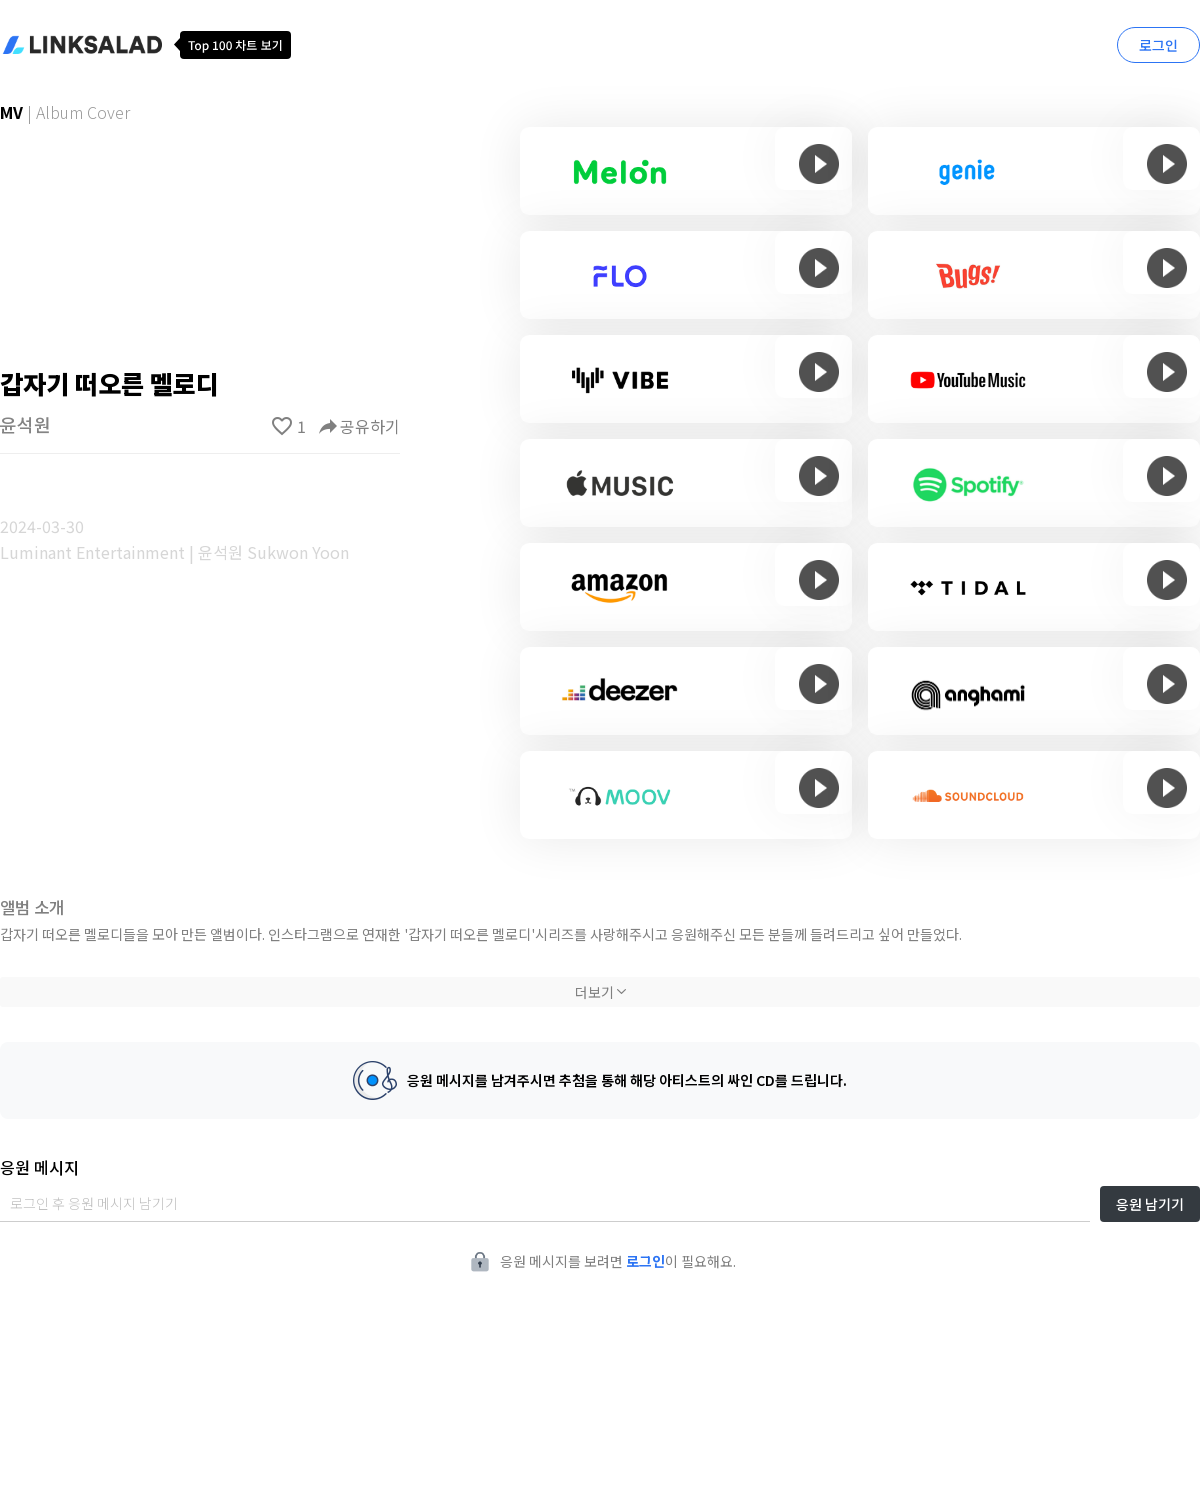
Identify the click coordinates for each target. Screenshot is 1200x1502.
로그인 (1158, 45)
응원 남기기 (1150, 1204)
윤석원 (25, 424)
